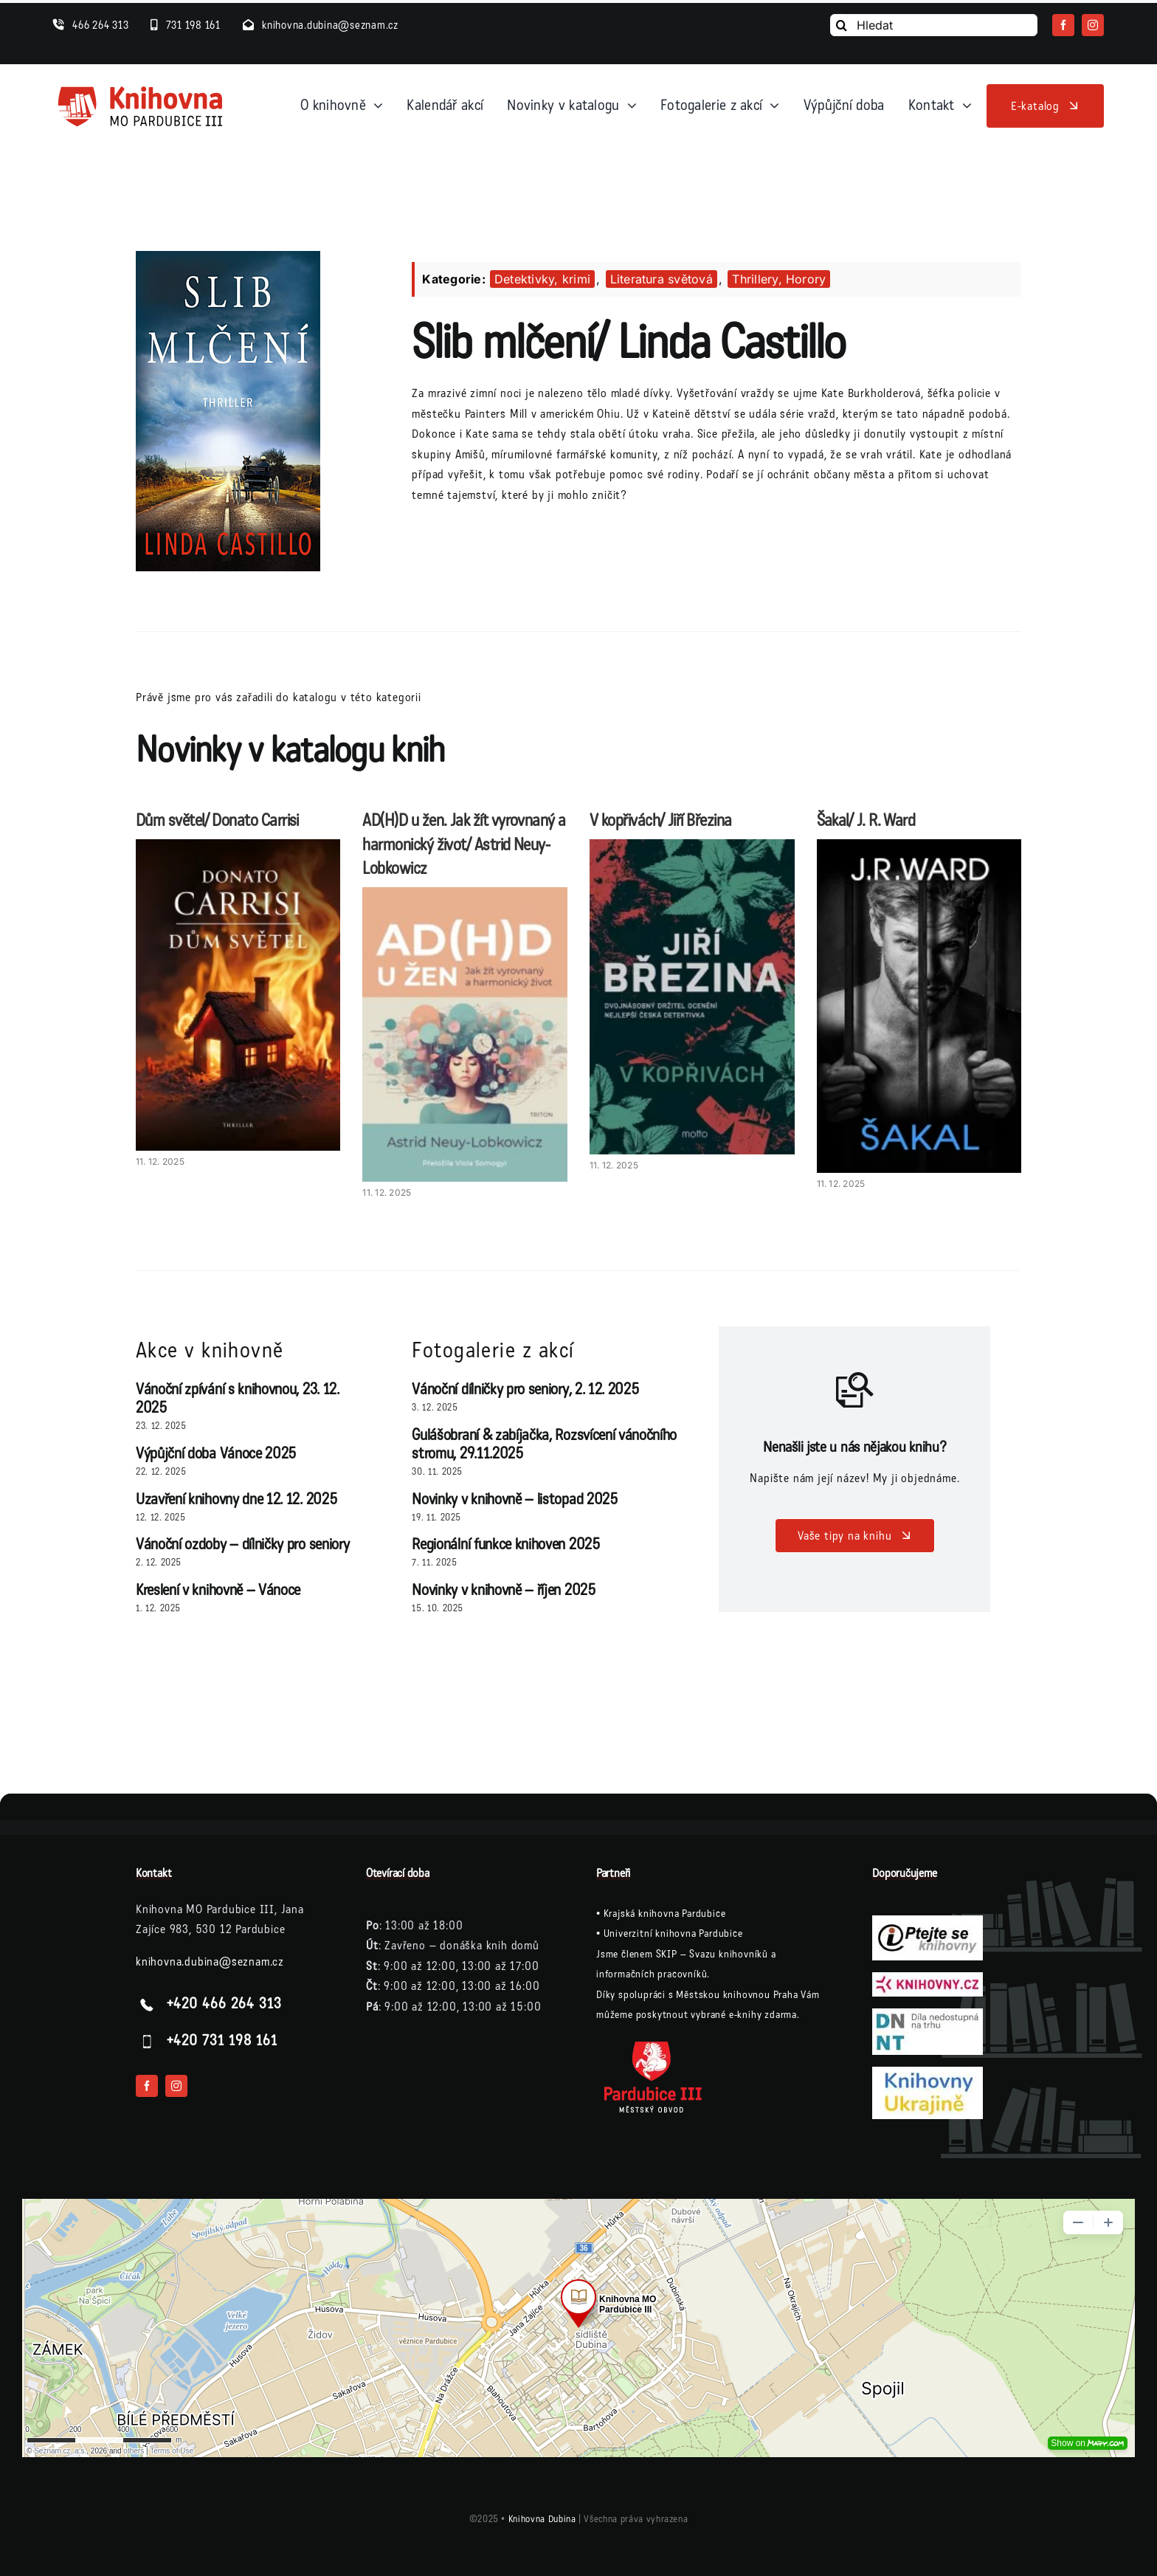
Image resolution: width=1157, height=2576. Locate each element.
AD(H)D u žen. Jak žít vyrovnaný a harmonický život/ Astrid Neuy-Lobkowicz (463, 844)
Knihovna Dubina (542, 2519)
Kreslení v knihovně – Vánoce (218, 1590)
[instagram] (1093, 25)
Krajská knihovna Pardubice (665, 1913)
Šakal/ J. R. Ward (866, 820)
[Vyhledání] (841, 25)
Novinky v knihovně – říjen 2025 (503, 1590)
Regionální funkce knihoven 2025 (506, 1544)
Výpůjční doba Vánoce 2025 (216, 1453)
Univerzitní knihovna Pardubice (673, 1933)
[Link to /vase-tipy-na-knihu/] (855, 1390)
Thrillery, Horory (779, 279)
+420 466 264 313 (224, 2005)
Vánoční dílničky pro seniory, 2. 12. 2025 (525, 1389)
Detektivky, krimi (542, 279)
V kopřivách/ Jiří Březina (661, 820)
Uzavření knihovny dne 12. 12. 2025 (236, 1499)
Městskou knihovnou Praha (737, 1994)
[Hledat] (933, 25)
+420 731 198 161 (222, 2041)
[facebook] (1063, 25)
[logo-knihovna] (141, 89)
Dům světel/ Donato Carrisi (217, 820)
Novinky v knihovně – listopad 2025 (515, 1499)
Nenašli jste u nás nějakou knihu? (854, 1447)
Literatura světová (661, 279)
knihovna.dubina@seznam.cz (210, 1962)
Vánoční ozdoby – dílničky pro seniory (242, 1544)
